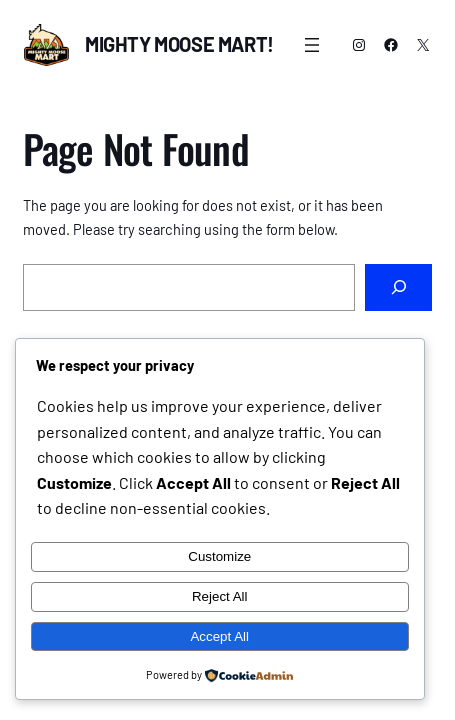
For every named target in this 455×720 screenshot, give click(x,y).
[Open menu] (312, 45)
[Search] (398, 287)
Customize (219, 556)
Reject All (220, 596)
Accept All (219, 636)
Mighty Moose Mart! (179, 44)
